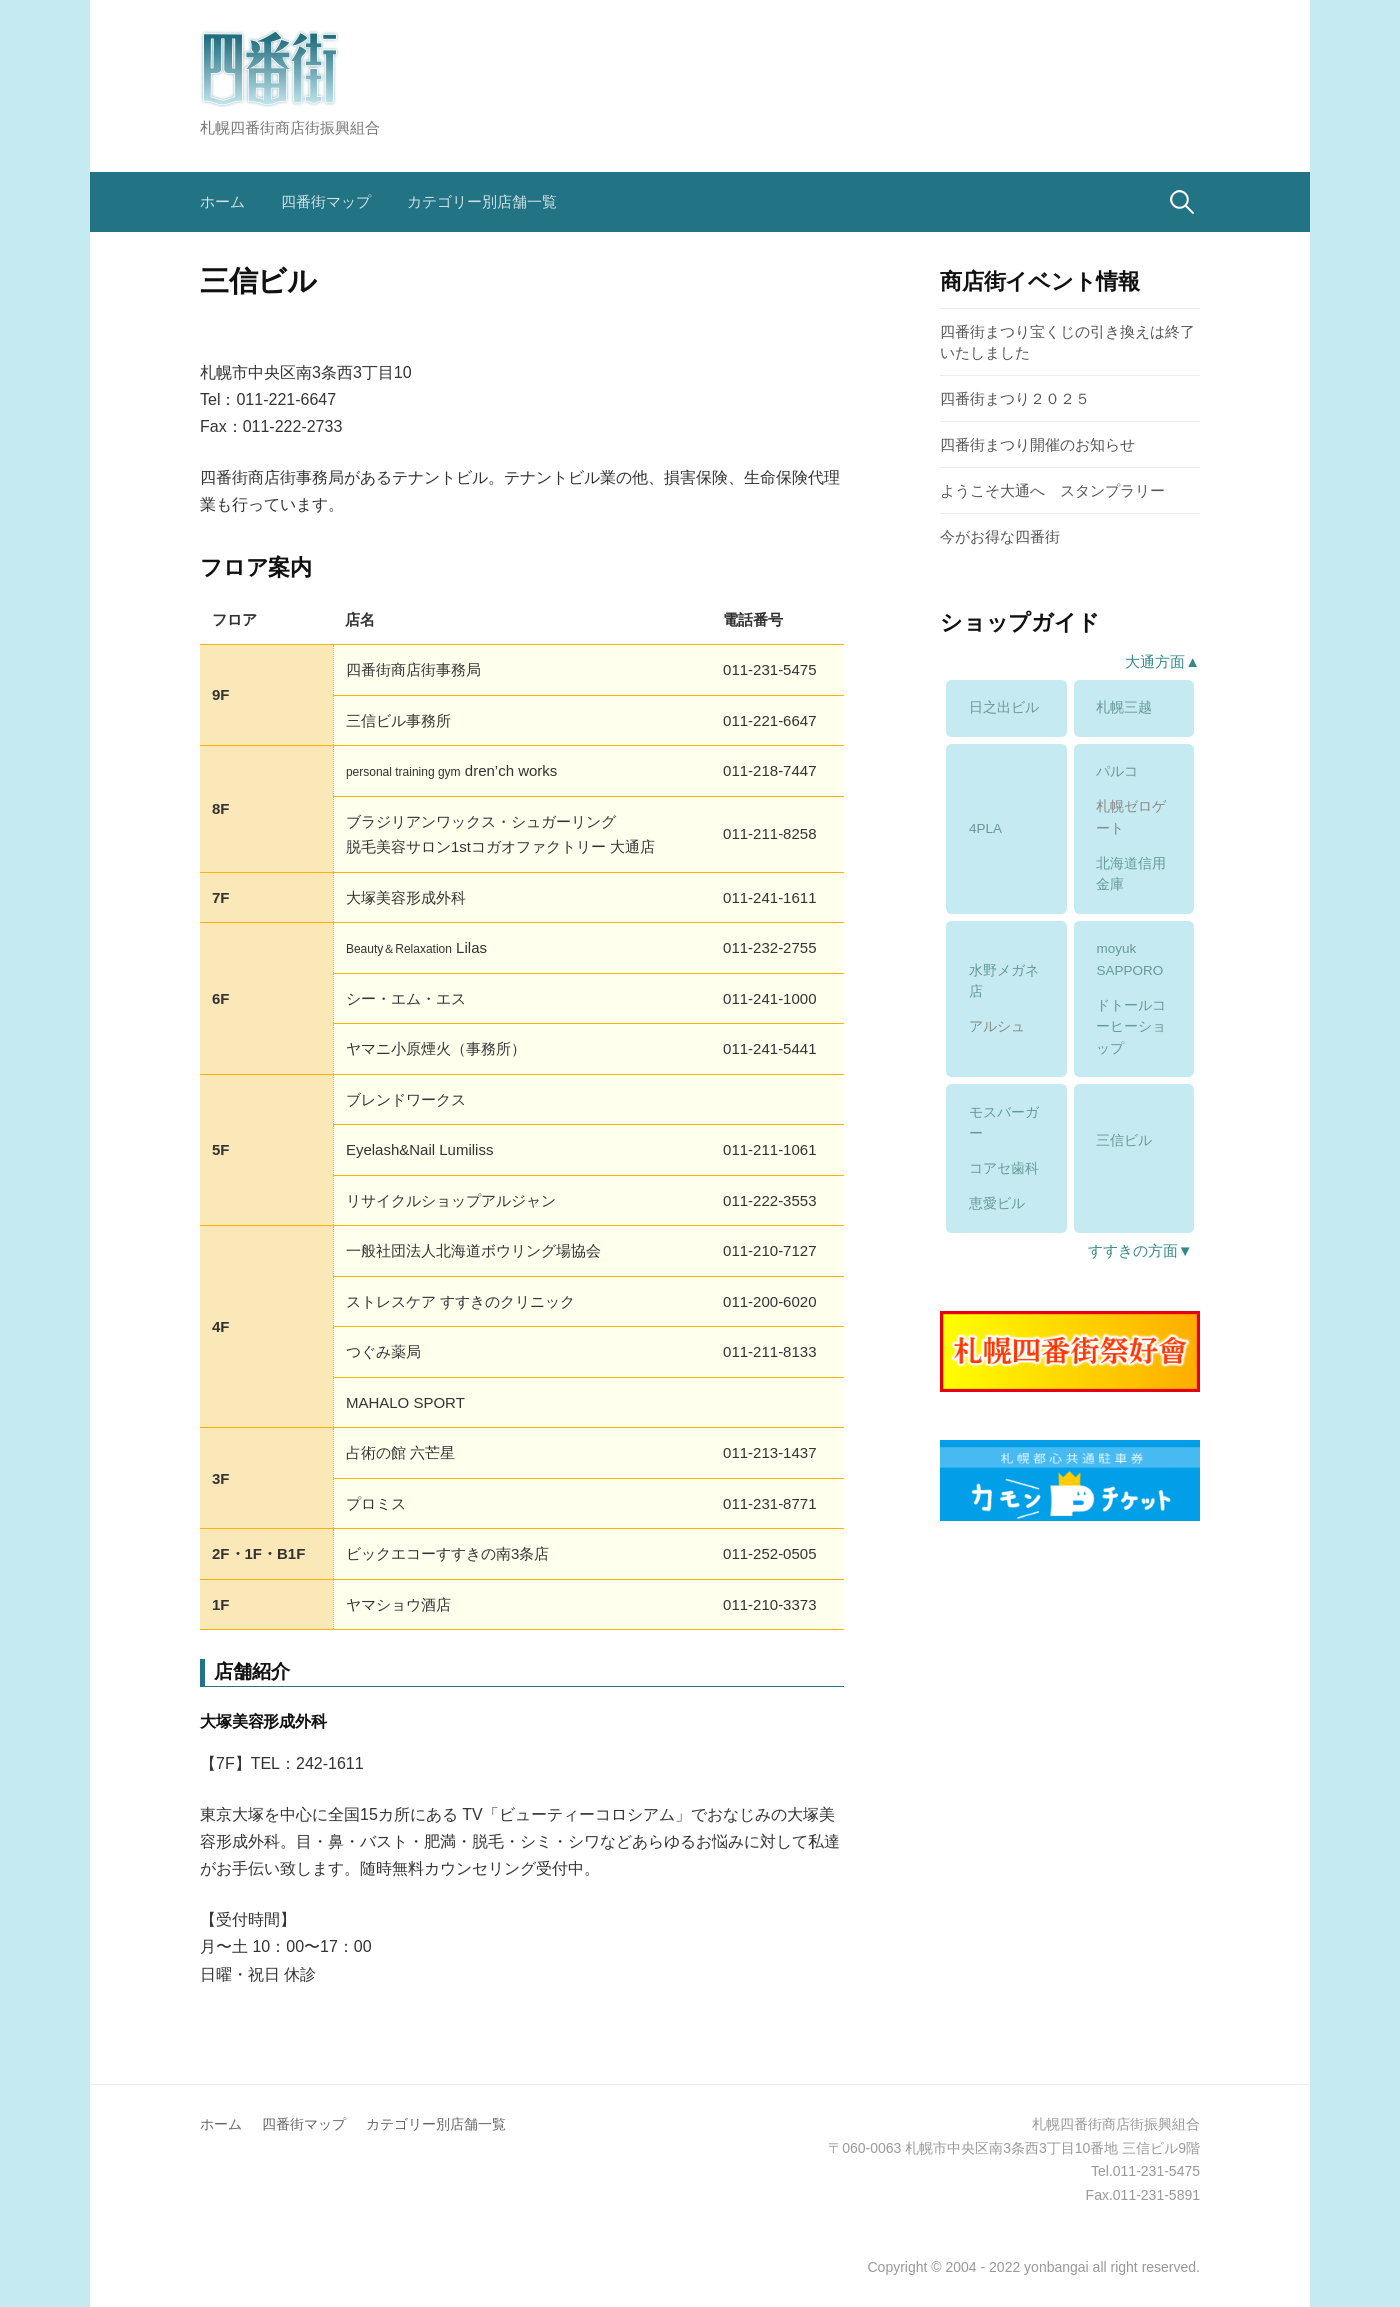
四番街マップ (326, 201)
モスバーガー (1004, 1123)
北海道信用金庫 (1131, 874)
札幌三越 (1124, 707)
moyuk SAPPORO (1129, 959)
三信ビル (1124, 1140)
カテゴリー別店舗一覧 (482, 201)
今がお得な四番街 (1000, 536)
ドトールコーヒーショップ (1131, 1027)
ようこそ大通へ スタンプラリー (1052, 490)
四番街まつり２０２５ (1015, 398)
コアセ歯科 (1004, 1168)
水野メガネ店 (1004, 981)
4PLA (985, 828)
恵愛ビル (997, 1203)
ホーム (222, 201)
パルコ (1117, 771)
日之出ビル (1004, 707)
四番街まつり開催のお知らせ (1037, 444)
